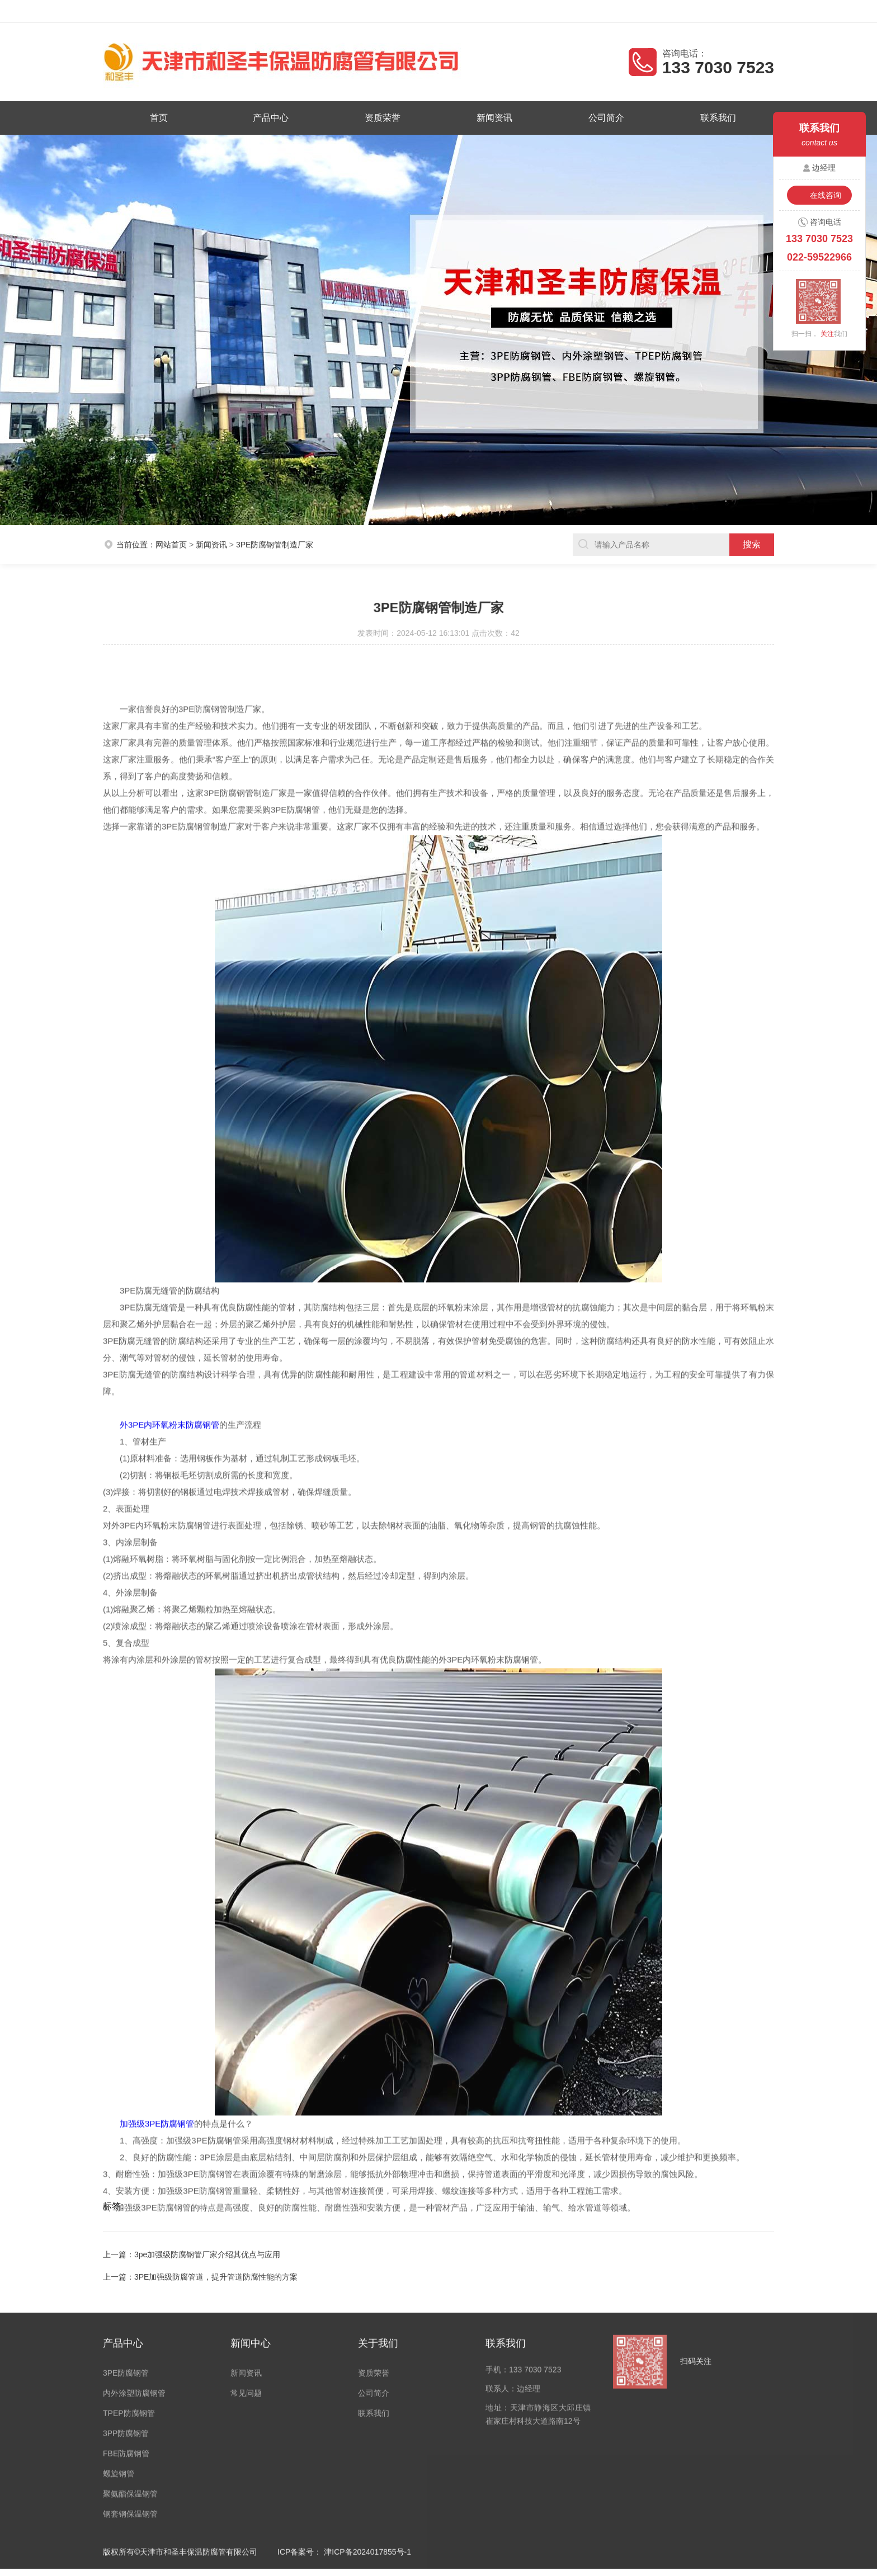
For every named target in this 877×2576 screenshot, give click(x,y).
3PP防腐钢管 (126, 2223)
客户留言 (750, 11)
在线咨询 (825, 195)
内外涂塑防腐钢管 (134, 2183)
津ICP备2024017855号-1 (367, 2342)
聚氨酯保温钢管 (130, 2284)
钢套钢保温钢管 (130, 2304)
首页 (159, 117)
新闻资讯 (494, 117)
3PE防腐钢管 (126, 2163)
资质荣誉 (382, 117)
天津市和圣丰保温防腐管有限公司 (208, 11)
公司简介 (606, 117)
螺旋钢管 (118, 2264)
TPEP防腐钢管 (129, 2203)
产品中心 (271, 117)
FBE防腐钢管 (126, 2243)
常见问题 (246, 2183)
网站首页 (171, 512)
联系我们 (718, 117)
